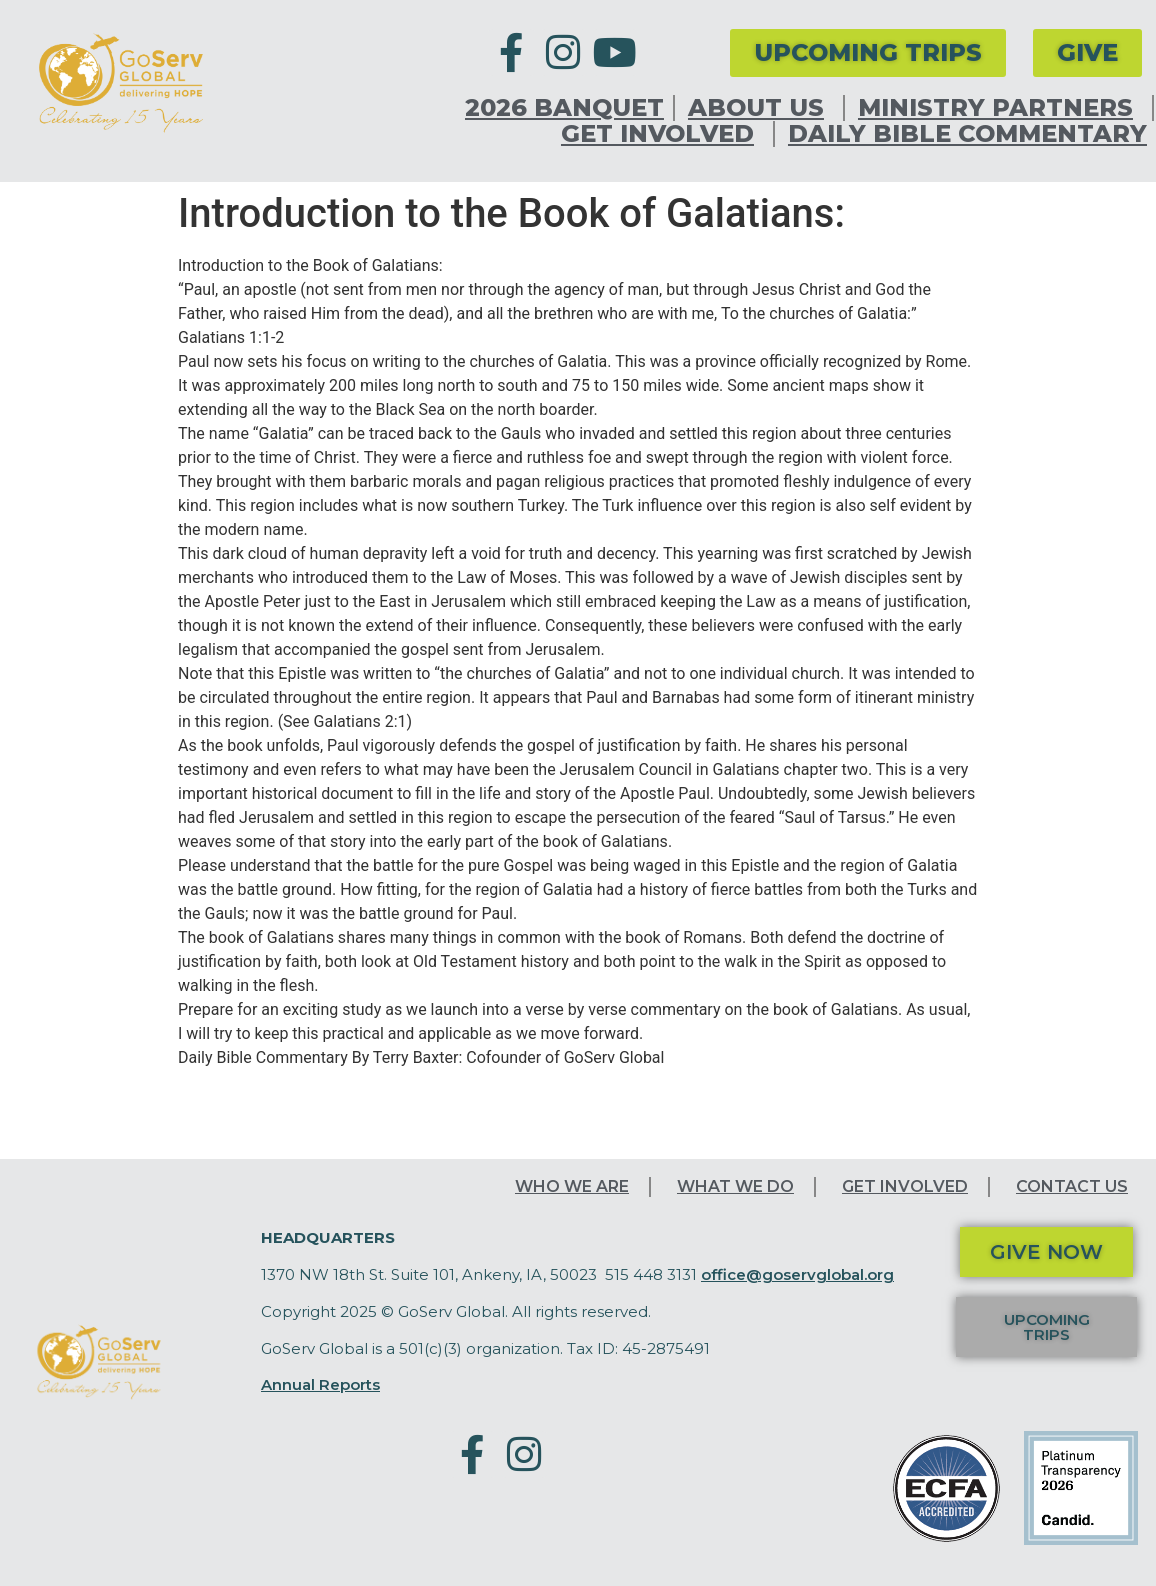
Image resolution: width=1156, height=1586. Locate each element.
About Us (761, 108)
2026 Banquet (564, 108)
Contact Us (1072, 1186)
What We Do (735, 1186)
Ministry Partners (1000, 108)
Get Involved (662, 134)
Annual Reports (320, 1384)
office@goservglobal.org (797, 1274)
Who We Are (572, 1186)
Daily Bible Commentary (967, 134)
